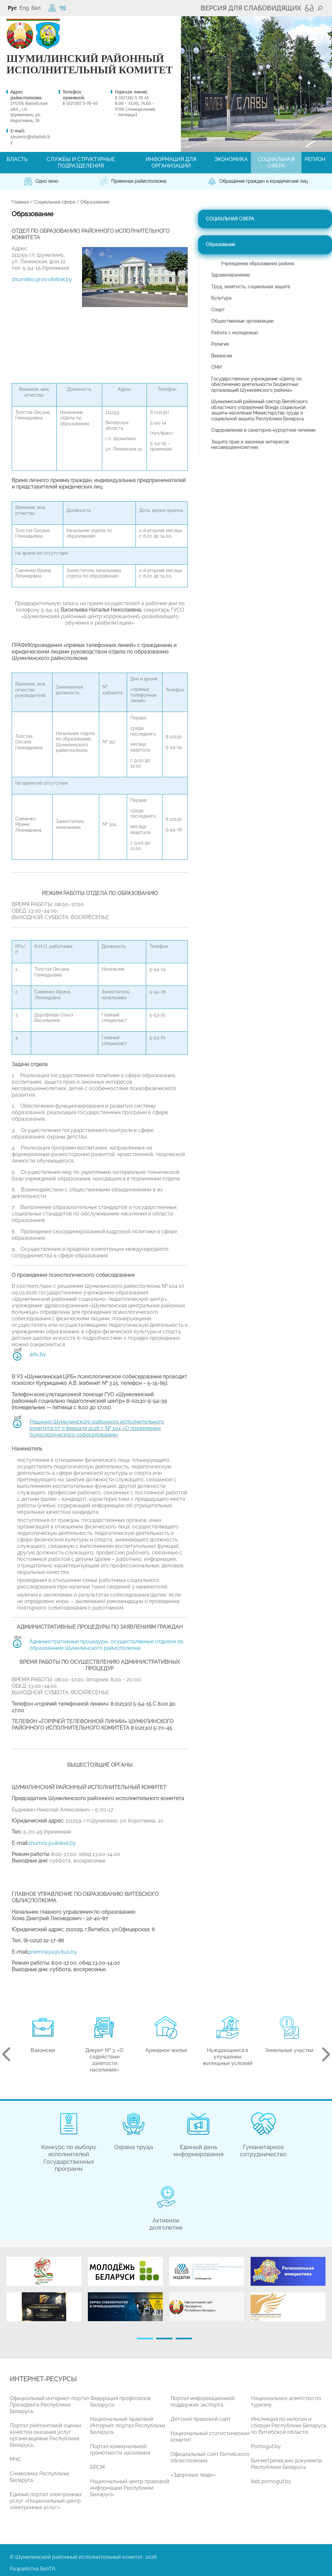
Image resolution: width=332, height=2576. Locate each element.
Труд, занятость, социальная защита (250, 286)
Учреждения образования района (257, 263)
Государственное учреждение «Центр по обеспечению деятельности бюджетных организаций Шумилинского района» (256, 384)
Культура (221, 298)
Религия (220, 344)
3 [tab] (184, 2338)
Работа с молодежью (234, 332)
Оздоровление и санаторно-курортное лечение (263, 430)
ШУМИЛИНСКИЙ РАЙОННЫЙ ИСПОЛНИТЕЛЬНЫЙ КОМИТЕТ (89, 64)
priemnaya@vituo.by (52, 1952)
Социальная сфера (54, 202)
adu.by (38, 1354)
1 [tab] (145, 2338)
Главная (20, 202)
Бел (36, 8)
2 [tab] (164, 2338)
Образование (220, 244)
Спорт (218, 309)
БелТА (47, 2569)
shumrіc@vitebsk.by (52, 1843)
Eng (24, 8)
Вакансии (221, 355)
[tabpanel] (44, 2292)
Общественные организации (242, 321)
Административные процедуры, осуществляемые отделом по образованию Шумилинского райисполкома (107, 1644)
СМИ (216, 367)
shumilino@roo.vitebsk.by (42, 279)
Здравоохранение (230, 275)
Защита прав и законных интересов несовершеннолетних (250, 444)
